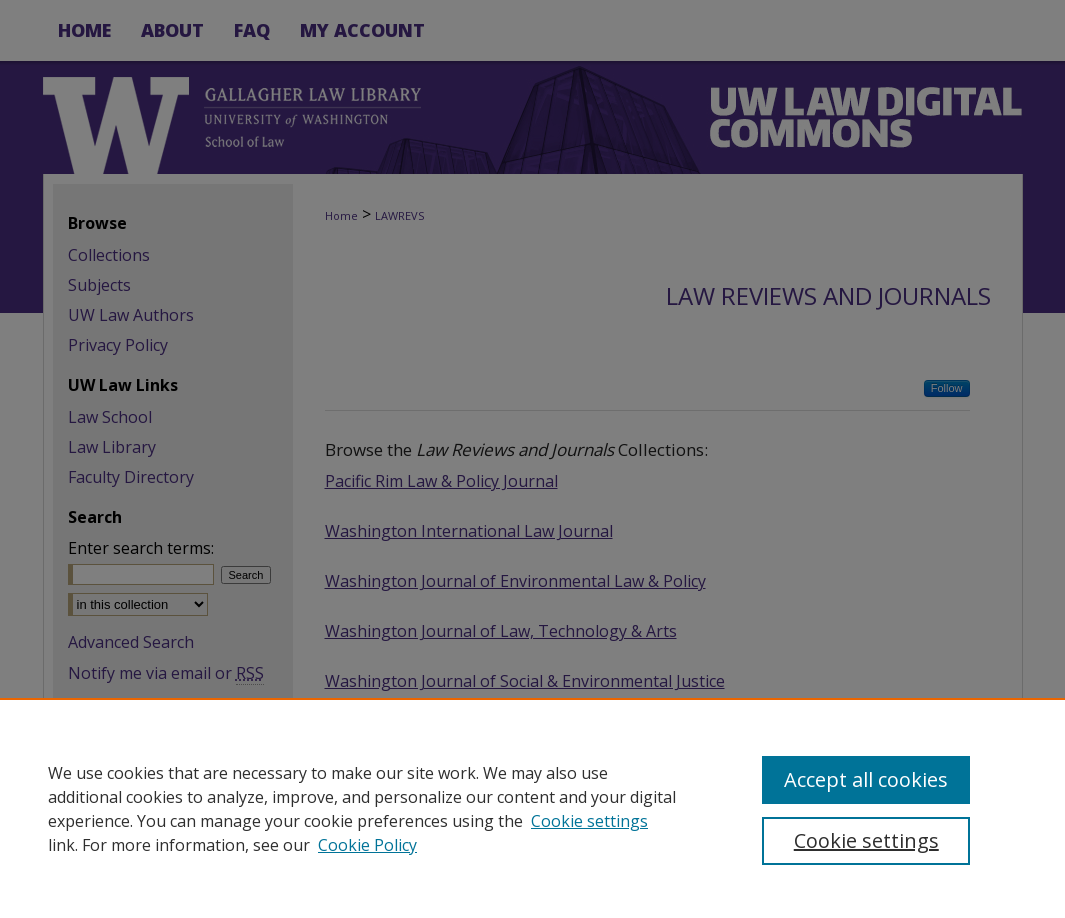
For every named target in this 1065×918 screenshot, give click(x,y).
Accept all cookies (866, 779)
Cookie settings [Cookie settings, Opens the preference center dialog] (866, 840)
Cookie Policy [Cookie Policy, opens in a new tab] (367, 845)
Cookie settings (589, 821)
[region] (532, 808)
